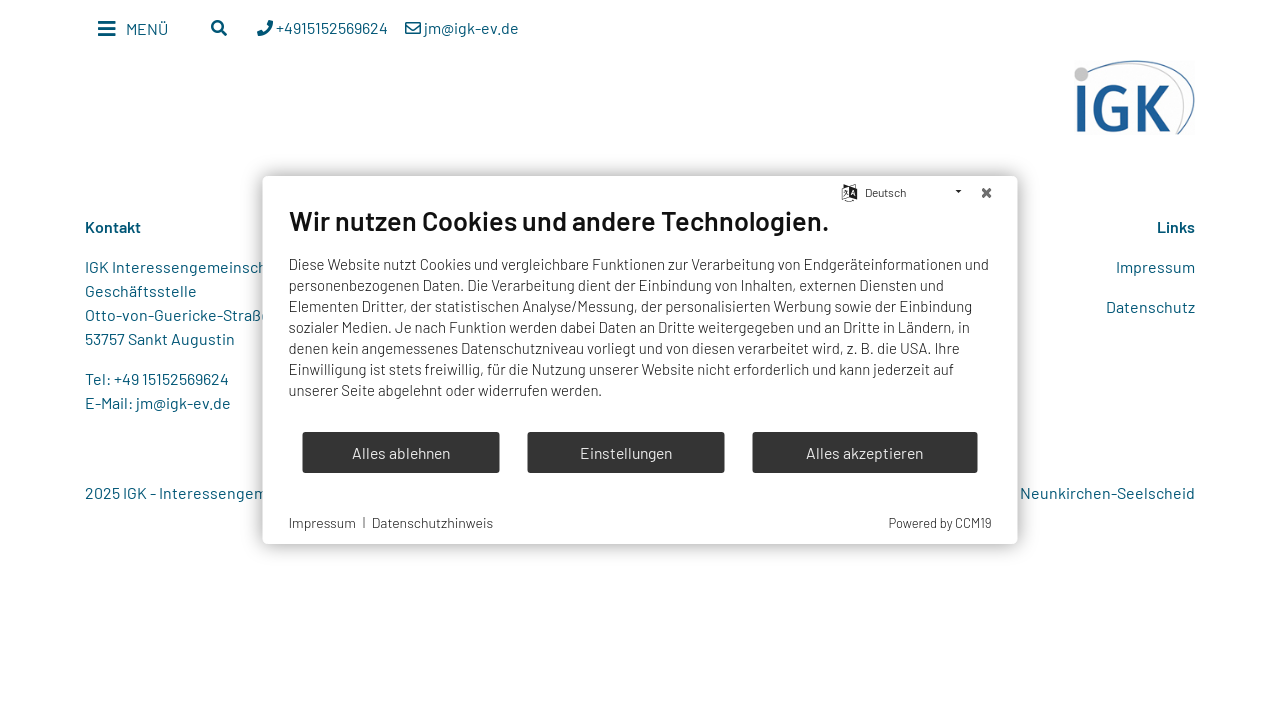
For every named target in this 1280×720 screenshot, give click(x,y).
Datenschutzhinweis (432, 522)
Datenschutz (1150, 306)
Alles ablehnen (401, 452)
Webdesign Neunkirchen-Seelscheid (1066, 492)
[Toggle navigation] (133, 28)
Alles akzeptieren (864, 452)
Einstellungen (626, 452)
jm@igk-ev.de (183, 402)
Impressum (1155, 266)
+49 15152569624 (171, 378)
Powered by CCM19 (939, 523)
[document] (640, 317)
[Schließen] (987, 192)
